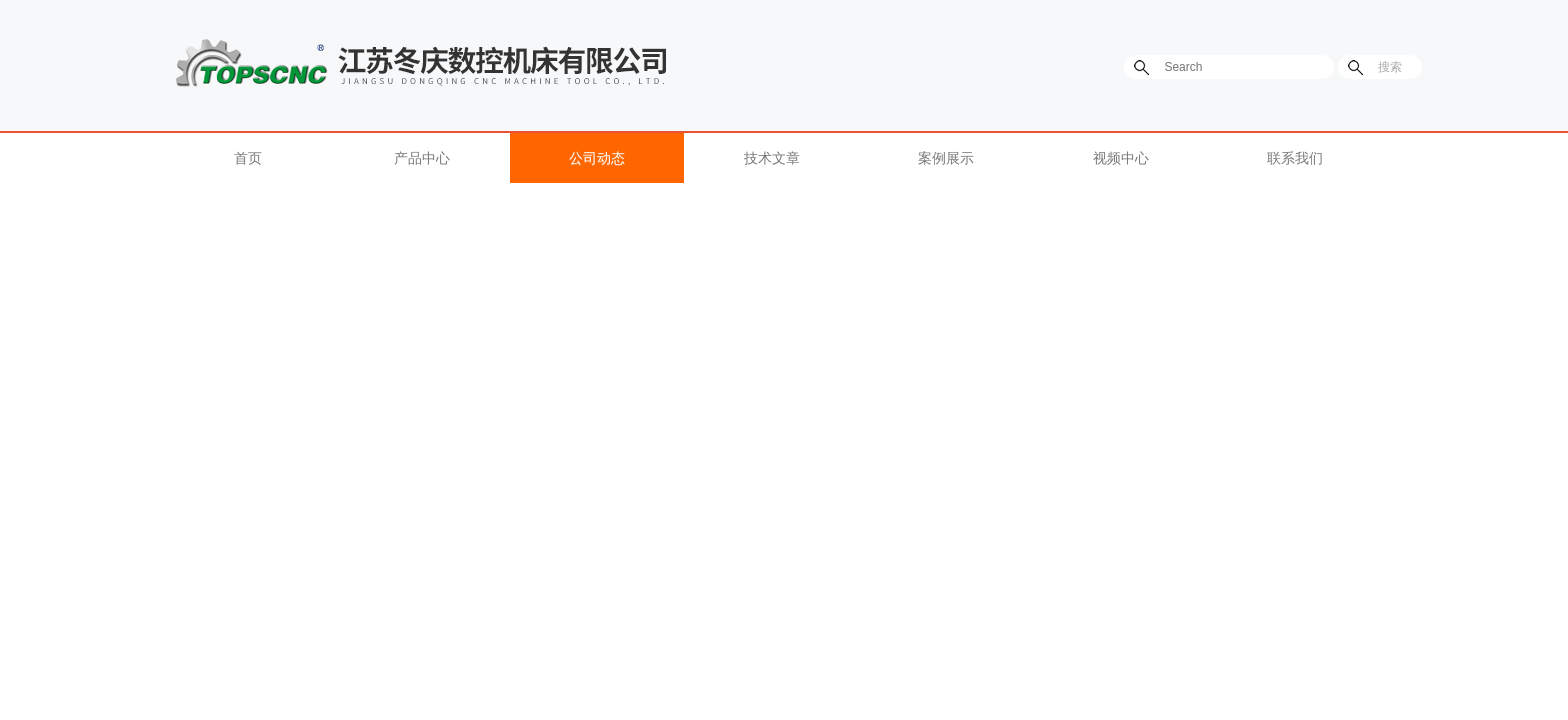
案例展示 (946, 158)
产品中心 (422, 158)
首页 (248, 158)
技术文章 (772, 158)
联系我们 (1295, 158)
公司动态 (597, 158)
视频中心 (1121, 158)
